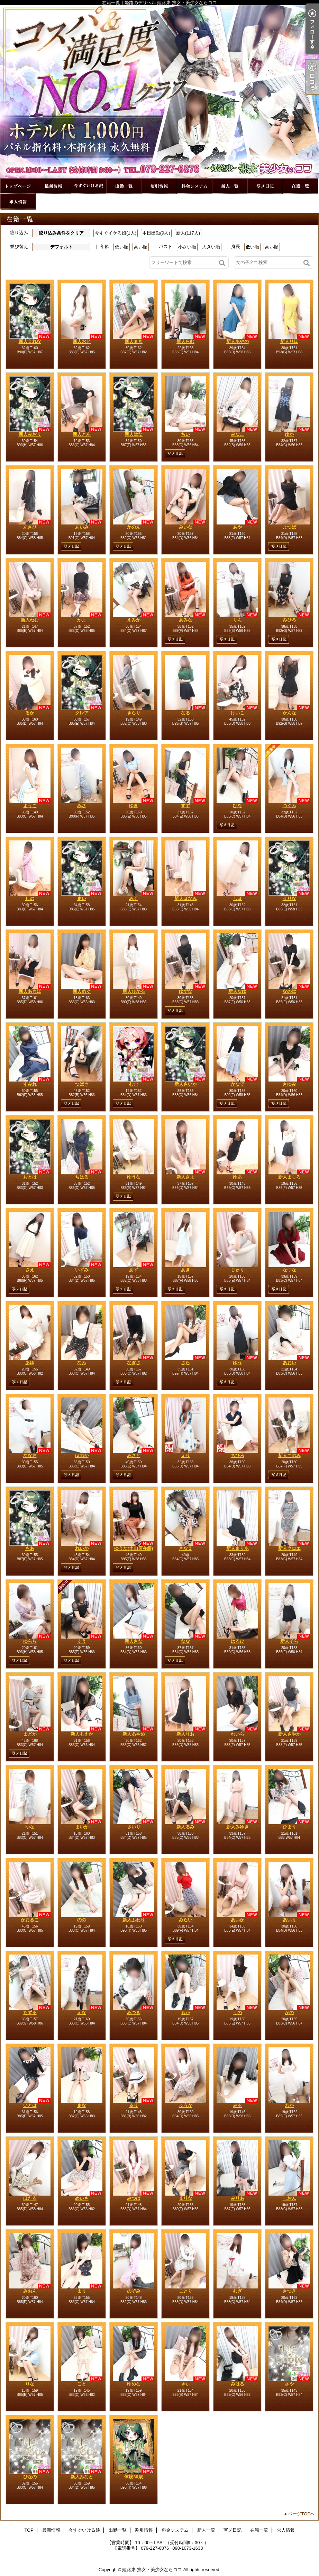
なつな (289, 1269)
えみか (133, 620)
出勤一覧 (124, 186)
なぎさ (133, 1362)
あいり (289, 1919)
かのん (133, 527)
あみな (185, 620)
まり (81, 2291)
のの (81, 1919)
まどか (30, 1734)
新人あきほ (30, 991)
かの (289, 2012)
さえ (29, 1269)
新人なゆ (237, 991)
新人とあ (82, 434)
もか (185, 2012)
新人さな (134, 1641)
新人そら (289, 1641)
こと (81, 2384)
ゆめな (133, 2384)
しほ (237, 898)
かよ (81, 620)
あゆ (29, 1362)
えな (81, 2012)
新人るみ (185, 1826)
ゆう (237, 1362)
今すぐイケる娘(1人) (115, 233)
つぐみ (289, 805)
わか (289, 2105)
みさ (81, 805)
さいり (133, 1826)
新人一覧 (229, 186)
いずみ (82, 1269)
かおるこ (30, 1919)
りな (29, 2384)
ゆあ (237, 1177)
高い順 (140, 246)
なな (185, 1641)
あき (185, 1269)
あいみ (82, 527)
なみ (81, 1362)
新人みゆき (237, 1826)
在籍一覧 (300, 186)
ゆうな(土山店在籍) (133, 1548)
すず (185, 805)
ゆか (289, 434)
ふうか (185, 2105)
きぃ (185, 2384)
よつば (289, 527)
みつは (133, 2198)
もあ (29, 1548)
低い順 (121, 246)
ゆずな (185, 991)
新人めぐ (82, 991)
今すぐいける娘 (88, 186)
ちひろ (237, 1455)
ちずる (30, 2012)
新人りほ (289, 341)
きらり (133, 712)
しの (29, 898)
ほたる (30, 2198)
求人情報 (18, 202)
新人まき (134, 341)
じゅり (237, 1269)
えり (185, 1455)
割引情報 (159, 186)
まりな (185, 2198)
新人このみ (289, 1455)
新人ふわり (133, 1919)
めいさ (82, 2198)
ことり (185, 2291)
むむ (133, 1084)
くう (81, 1641)
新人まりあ (237, 1548)
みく (133, 898)
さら (185, 1362)
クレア (82, 712)
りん (237, 620)
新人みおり (30, 434)
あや (237, 527)
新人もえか (82, 1734)
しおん (289, 2198)
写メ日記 (265, 186)
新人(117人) (188, 233)
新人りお (185, 1734)
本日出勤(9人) (156, 233)
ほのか (82, 1455)
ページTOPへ (301, 2513)
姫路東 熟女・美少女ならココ (152, 2569)
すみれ (30, 1084)
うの (237, 2012)
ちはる (82, 1177)
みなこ (237, 434)
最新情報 (53, 186)
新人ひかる (133, 991)
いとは (30, 2105)
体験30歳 (133, 2476)
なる (185, 712)
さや (289, 2384)
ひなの (30, 2476)
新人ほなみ (185, 898)
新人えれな (30, 341)
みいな (185, 527)
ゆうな (133, 1177)
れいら (237, 1734)
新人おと (82, 341)
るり (133, 2105)
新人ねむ (30, 620)
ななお (30, 1455)
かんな (289, 712)
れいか (82, 1548)
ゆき (133, 805)
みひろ (289, 620)
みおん (30, 2291)
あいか (237, 1919)
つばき (82, 1084)
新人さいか (185, 1084)
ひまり (289, 1826)
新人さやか (289, 1734)
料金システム (194, 186)
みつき (133, 2012)
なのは (289, 991)
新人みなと (82, 2476)
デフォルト (61, 246)
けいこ (237, 712)
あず (133, 1269)
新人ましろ (289, 1177)
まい (81, 898)
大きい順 (211, 246)
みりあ (237, 2198)
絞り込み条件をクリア (61, 233)
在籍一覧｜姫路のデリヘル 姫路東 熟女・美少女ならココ (159, 91)
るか (29, 712)
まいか (82, 1826)
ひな (237, 805)
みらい (185, 1919)
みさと (133, 1455)
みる (237, 2105)
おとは (30, 1177)
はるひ (237, 1641)
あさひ (30, 527)
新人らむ (185, 341)
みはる (237, 2384)
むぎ (237, 2291)
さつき (289, 2291)
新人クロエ (289, 1548)
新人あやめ (133, 1734)
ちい (185, 434)
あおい (289, 1362)
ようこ (30, 805)
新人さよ (185, 1177)
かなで (237, 1084)
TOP (18, 186)
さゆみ (289, 1084)
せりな (289, 898)
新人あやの (237, 341)
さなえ (185, 1548)
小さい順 (187, 246)
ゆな (29, 1826)
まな (81, 2105)
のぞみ (133, 2291)
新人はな (134, 434)
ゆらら (30, 1641)
